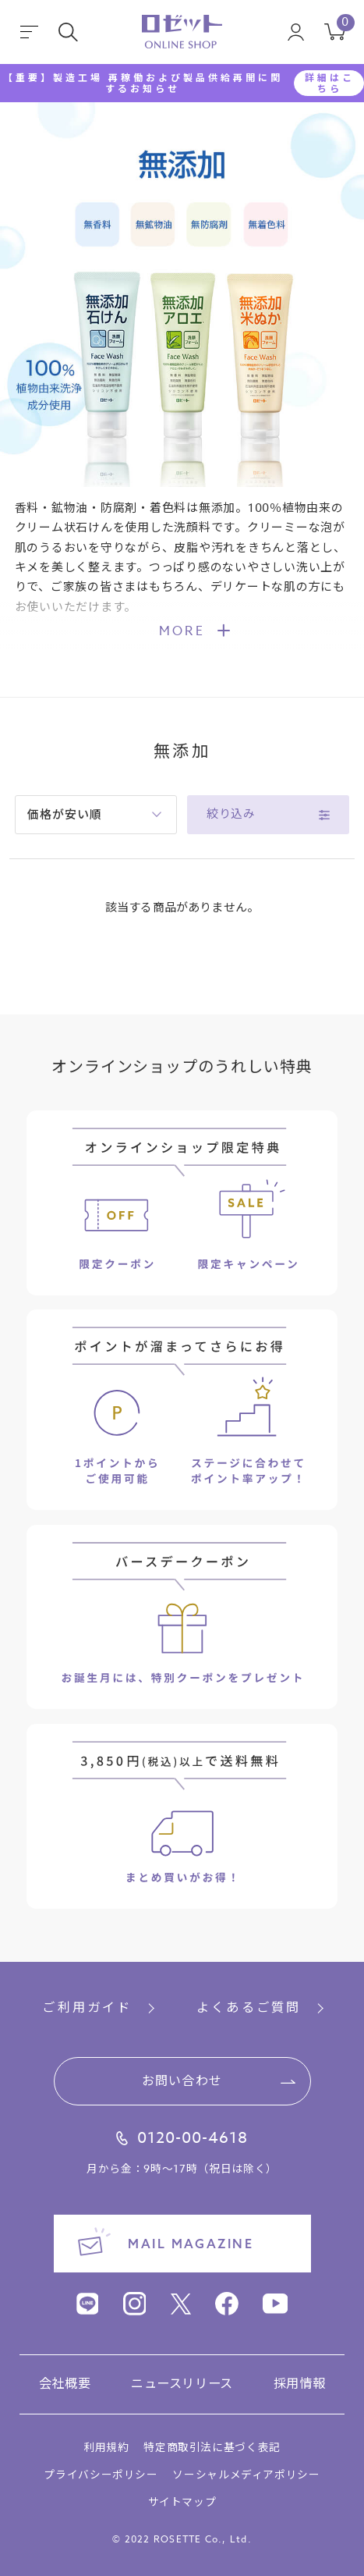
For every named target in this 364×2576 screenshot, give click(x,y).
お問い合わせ (182, 2081)
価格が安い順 (64, 814)
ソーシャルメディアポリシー (246, 2474)
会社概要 (65, 2384)
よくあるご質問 (249, 2008)
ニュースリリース (182, 2384)
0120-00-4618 (192, 2139)
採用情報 (300, 2384)
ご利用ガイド (87, 2008)
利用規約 (106, 2447)
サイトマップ (182, 2502)
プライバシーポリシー (100, 2474)
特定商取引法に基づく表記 (211, 2447)
